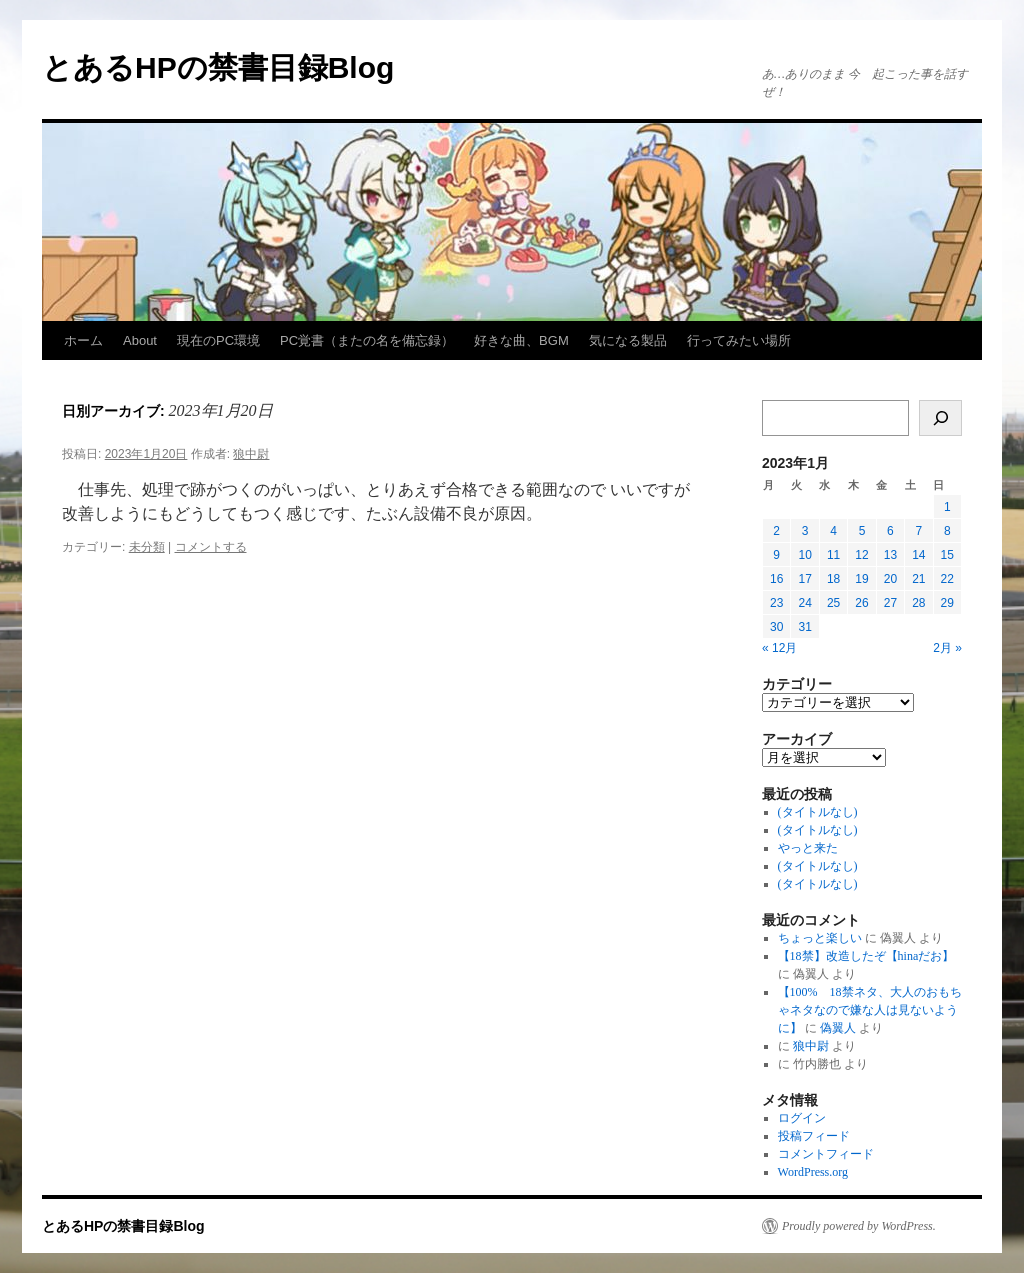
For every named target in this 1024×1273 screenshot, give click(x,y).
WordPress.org (813, 1172)
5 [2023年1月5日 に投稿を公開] (862, 531)
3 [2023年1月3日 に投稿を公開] (805, 531)
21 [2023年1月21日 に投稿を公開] (918, 579)
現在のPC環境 (218, 340)
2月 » (947, 648)
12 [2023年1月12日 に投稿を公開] (861, 555)
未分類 (147, 547)
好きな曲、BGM (521, 340)
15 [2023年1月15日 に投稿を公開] (947, 555)
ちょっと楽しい (820, 938)
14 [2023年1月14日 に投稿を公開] (918, 555)
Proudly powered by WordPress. (859, 1226)
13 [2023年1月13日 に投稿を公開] (890, 555)
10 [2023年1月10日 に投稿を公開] (804, 555)
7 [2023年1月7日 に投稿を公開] (918, 531)
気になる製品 (628, 340)
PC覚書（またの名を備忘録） (367, 340)
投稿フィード (814, 1136)
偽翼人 (838, 1028)
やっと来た (808, 848)
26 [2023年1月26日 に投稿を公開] (861, 603)
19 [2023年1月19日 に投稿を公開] (861, 579)
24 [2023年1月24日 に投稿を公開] (804, 603)
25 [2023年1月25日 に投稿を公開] (833, 603)
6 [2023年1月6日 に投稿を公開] (890, 531)
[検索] (940, 418)
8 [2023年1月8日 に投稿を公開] (947, 531)
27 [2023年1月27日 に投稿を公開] (890, 603)
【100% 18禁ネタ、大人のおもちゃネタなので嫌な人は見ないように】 (870, 1010)
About (140, 340)
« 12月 (779, 648)
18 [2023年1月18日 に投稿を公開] (833, 579)
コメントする (211, 547)
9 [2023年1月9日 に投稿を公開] (776, 555)
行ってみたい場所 (739, 340)
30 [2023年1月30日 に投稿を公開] (776, 627)
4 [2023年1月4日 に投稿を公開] (833, 531)
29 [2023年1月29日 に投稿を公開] (947, 603)
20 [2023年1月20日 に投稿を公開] (890, 579)
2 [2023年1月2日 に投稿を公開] (776, 531)
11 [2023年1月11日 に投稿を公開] (833, 555)
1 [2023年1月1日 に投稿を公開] (947, 507)
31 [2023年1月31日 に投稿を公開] (804, 627)
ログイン (802, 1118)
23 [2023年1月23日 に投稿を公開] (776, 603)
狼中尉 (251, 454)
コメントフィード (826, 1154)
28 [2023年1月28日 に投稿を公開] (918, 603)
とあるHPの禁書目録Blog (218, 67)
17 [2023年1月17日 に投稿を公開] (804, 579)
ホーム (83, 340)
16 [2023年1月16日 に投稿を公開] (776, 579)
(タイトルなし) (818, 812)
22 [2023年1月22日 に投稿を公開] (947, 579)
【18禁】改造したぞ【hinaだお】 (866, 956)
